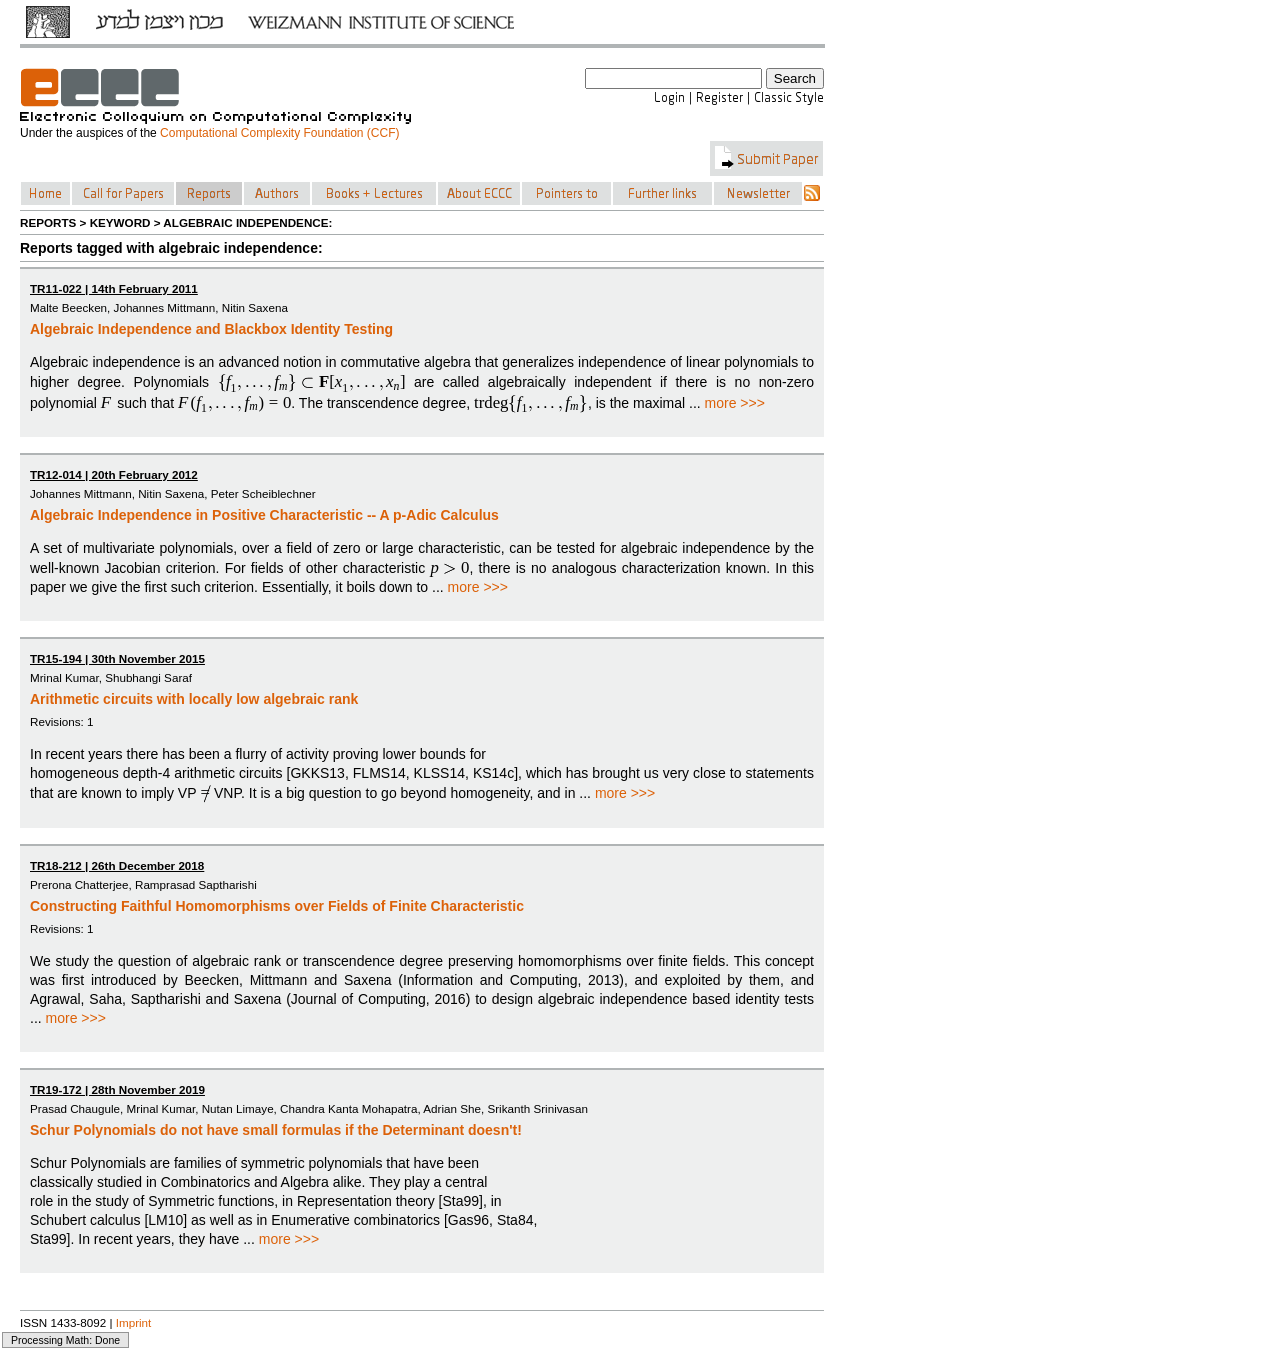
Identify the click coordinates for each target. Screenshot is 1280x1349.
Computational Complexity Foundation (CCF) (279, 133)
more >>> (735, 403)
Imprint (134, 1322)
